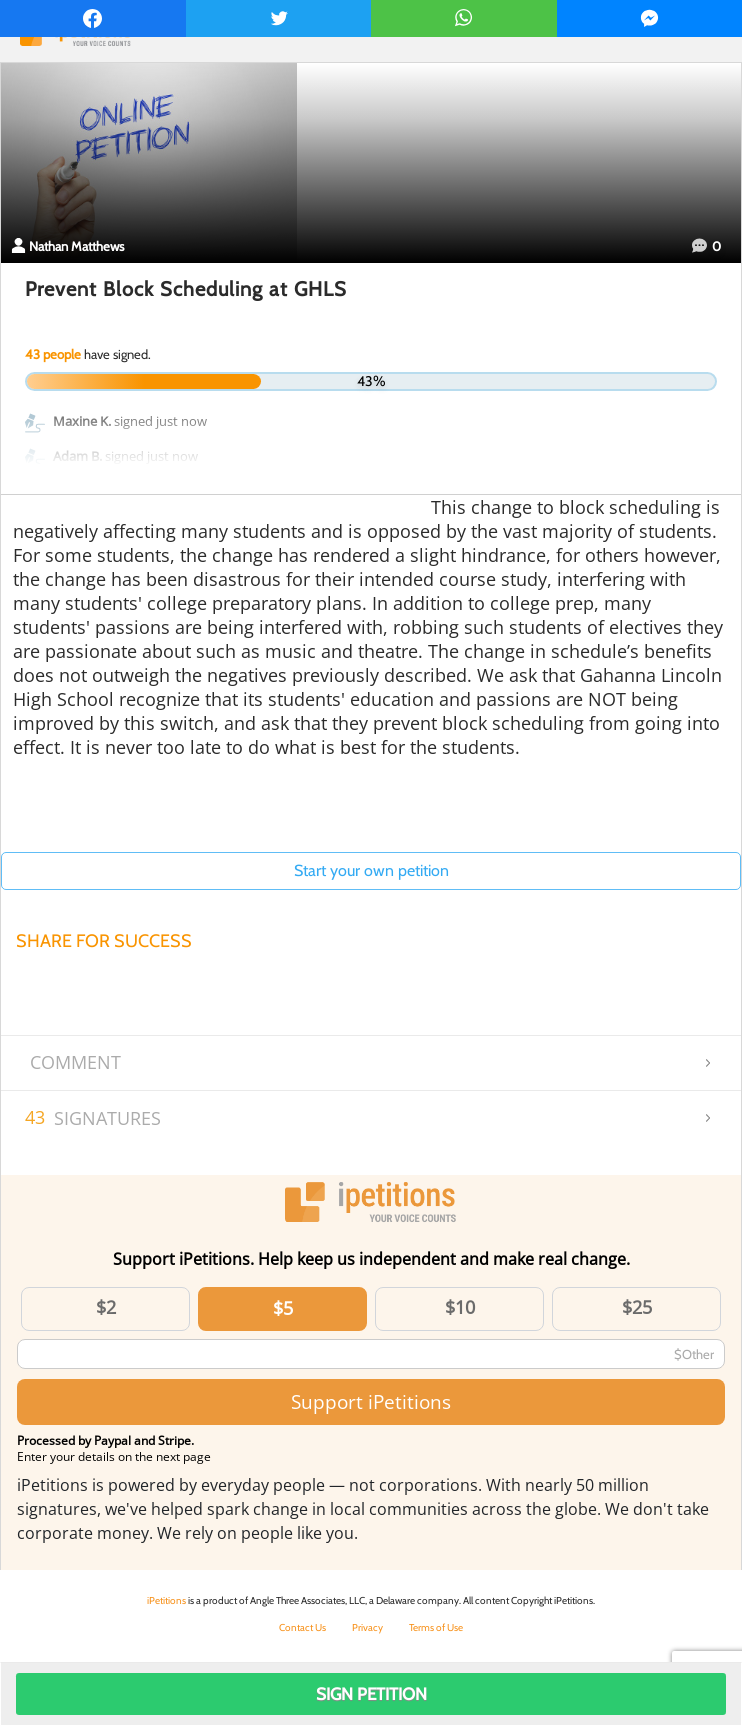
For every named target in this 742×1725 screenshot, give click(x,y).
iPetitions (166, 1600)
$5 (283, 1308)
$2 (106, 1307)
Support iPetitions (371, 1401)
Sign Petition (371, 1694)
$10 (460, 1307)
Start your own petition (371, 870)
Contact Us (302, 1627)
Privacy (367, 1627)
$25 (637, 1307)
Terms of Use (436, 1627)
